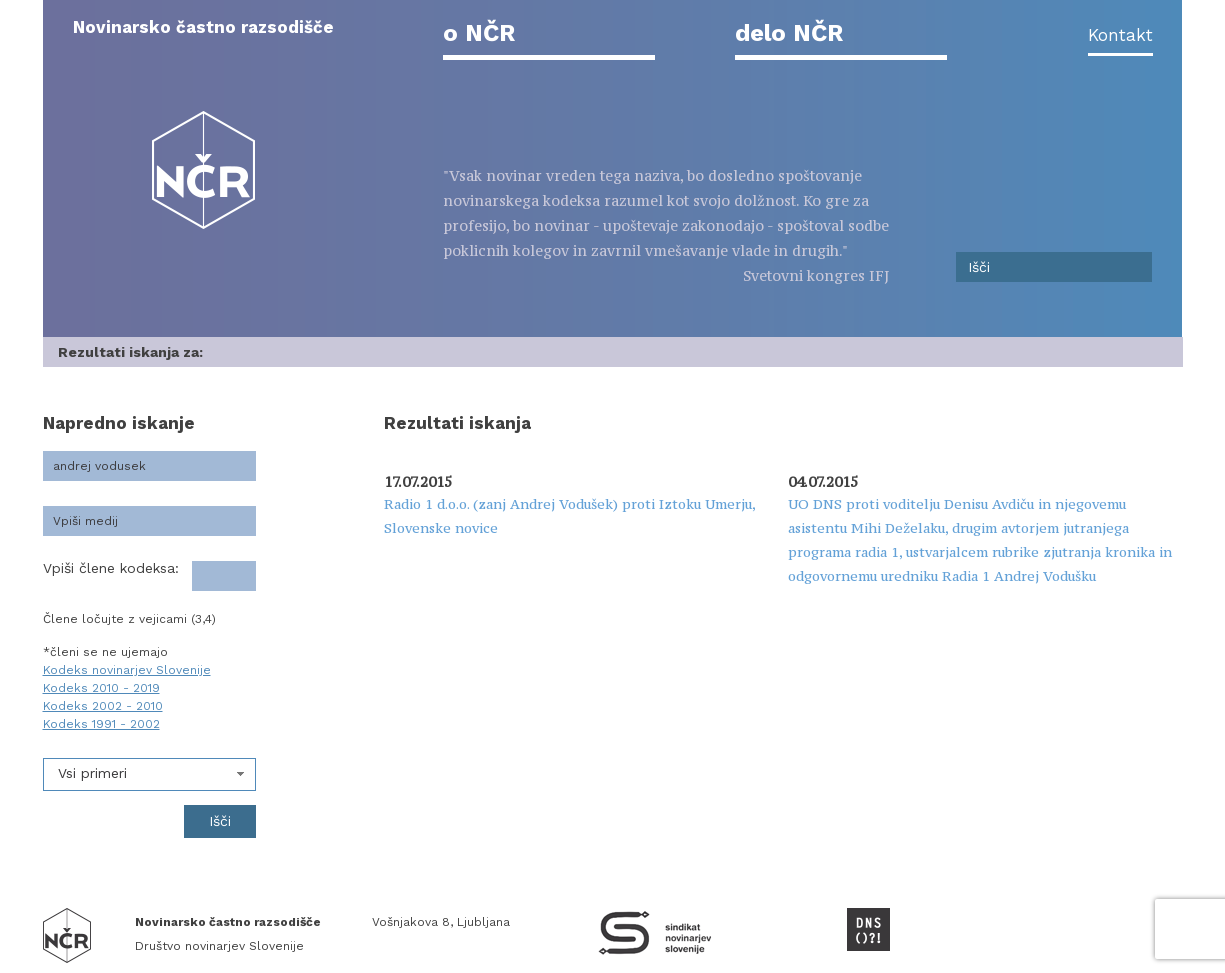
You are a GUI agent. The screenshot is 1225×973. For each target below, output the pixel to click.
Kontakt (1120, 35)
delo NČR (789, 33)
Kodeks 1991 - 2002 (101, 724)
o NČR (479, 33)
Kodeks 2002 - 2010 (103, 706)
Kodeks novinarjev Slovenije (127, 670)
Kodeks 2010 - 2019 (101, 688)
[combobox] (150, 774)
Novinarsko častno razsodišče (203, 27)
